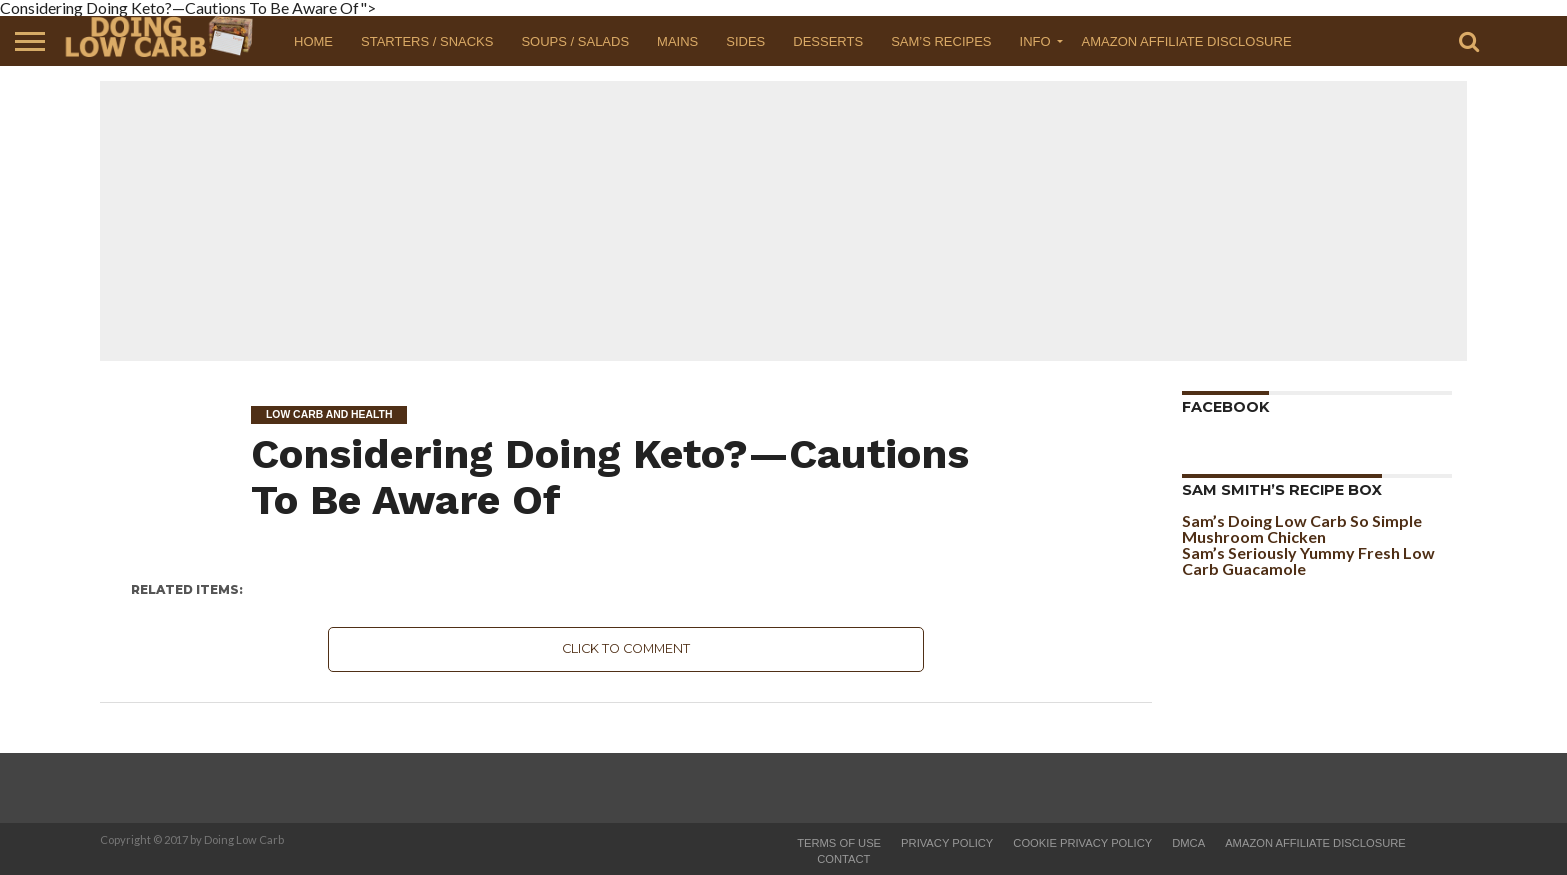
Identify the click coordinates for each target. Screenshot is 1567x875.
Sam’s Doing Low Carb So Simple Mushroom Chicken (1302, 528)
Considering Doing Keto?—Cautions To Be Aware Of (610, 476)
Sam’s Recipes (941, 41)
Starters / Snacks (427, 41)
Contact (843, 859)
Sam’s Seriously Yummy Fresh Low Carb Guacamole (1308, 560)
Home (313, 41)
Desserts (828, 41)
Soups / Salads (575, 41)
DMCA (1188, 843)
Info (1035, 41)
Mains (677, 41)
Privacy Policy (947, 843)
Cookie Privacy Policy (1082, 843)
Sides (745, 41)
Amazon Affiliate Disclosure (1187, 41)
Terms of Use (839, 843)
